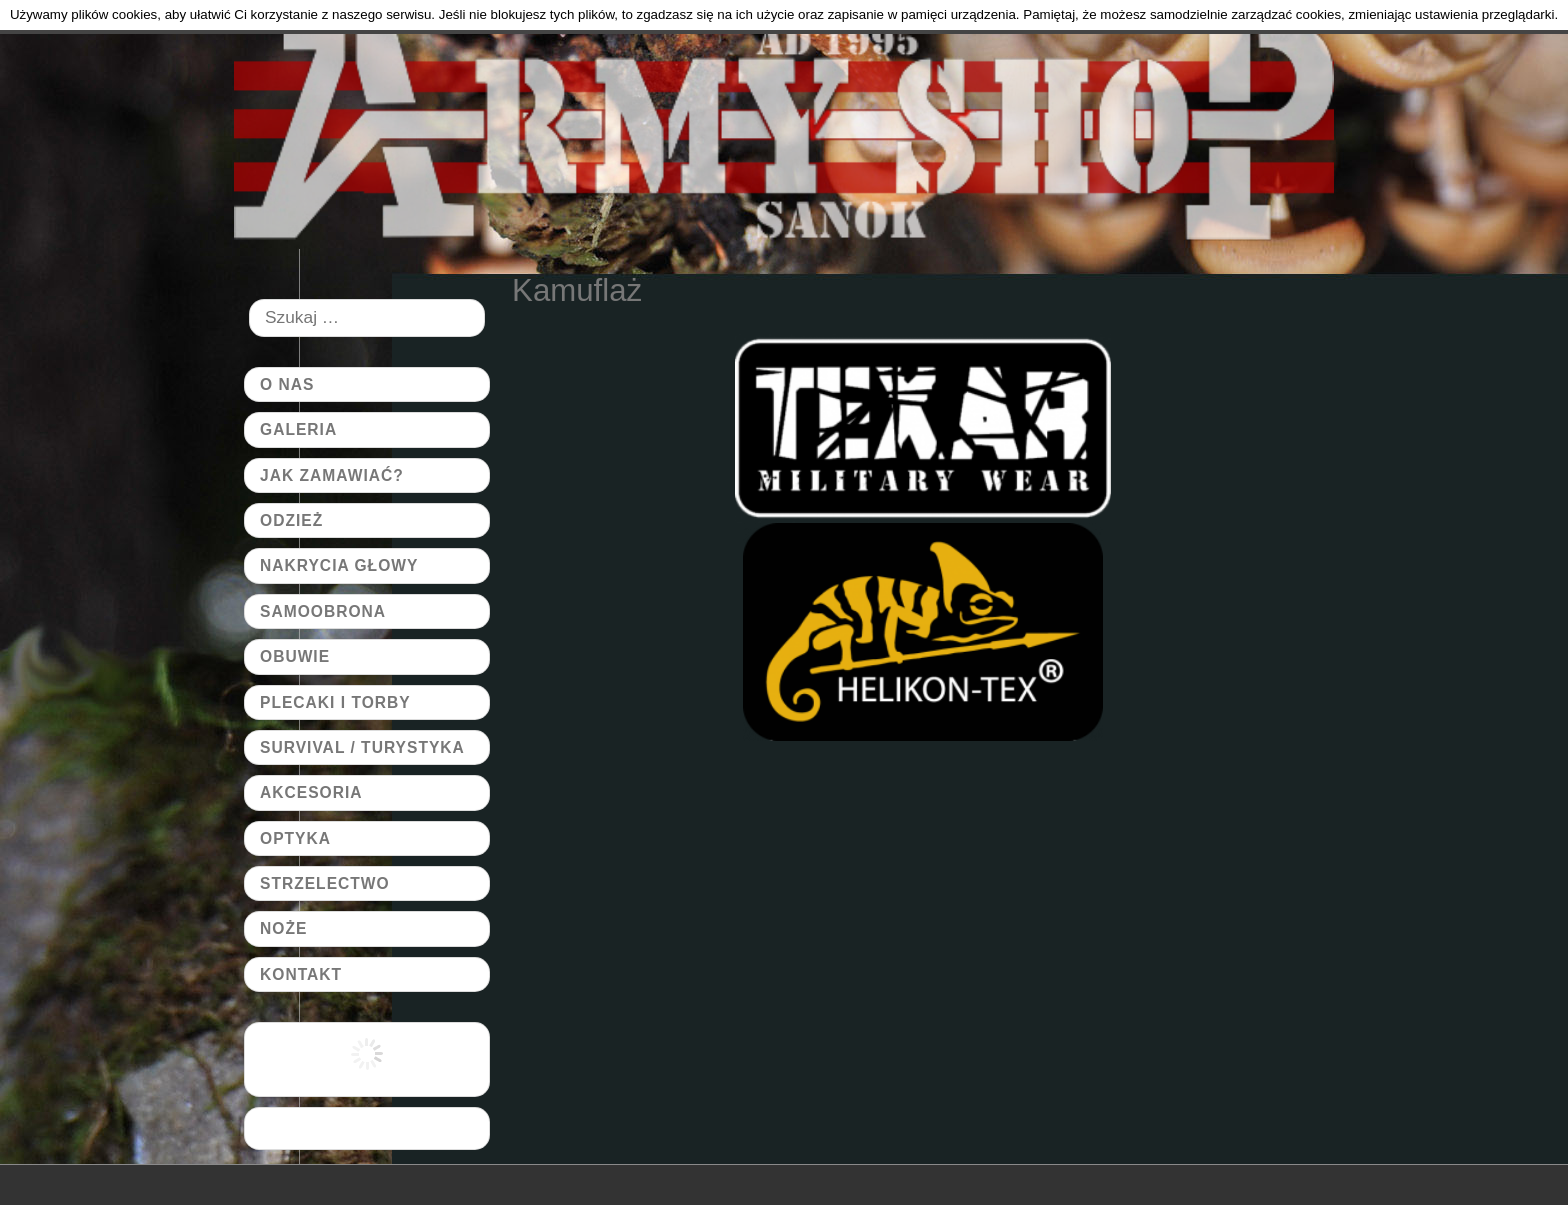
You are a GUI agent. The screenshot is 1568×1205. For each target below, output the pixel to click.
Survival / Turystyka (362, 747)
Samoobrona (323, 611)
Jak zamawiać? (332, 475)
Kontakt (301, 974)
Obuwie (295, 656)
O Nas (287, 384)
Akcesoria (311, 792)
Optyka (295, 838)
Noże (283, 928)
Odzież (291, 520)
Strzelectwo (325, 883)
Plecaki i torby (335, 702)
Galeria (298, 429)
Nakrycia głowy (339, 565)
